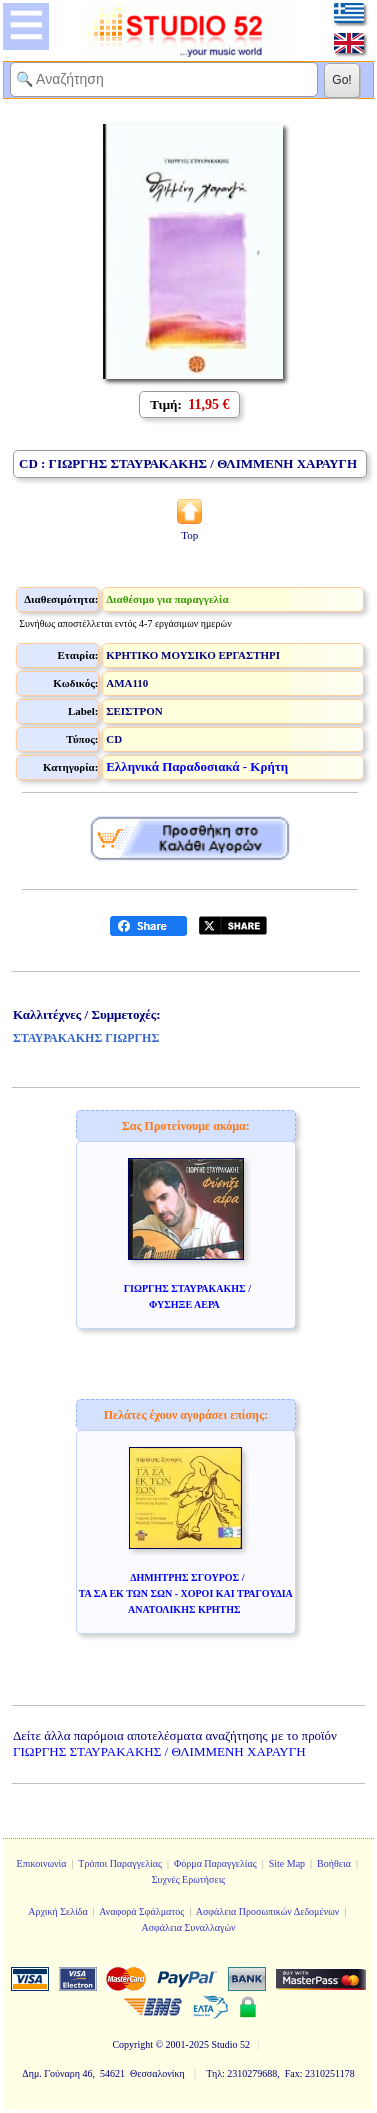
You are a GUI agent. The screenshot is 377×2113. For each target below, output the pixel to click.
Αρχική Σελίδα (58, 1911)
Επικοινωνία (42, 1863)
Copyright (132, 2044)
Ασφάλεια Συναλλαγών (188, 1927)
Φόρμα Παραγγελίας (215, 1863)
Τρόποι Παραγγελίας (120, 1863)
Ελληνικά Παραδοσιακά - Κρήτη (197, 766)
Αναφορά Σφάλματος (141, 1911)
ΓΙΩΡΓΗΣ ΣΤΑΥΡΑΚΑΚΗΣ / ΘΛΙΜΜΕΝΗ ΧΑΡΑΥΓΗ (159, 1751)
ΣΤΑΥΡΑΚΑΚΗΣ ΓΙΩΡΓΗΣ (86, 1038)
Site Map (287, 1863)
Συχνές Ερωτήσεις (189, 1879)
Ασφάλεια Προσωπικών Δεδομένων (268, 1911)
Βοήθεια (334, 1863)
